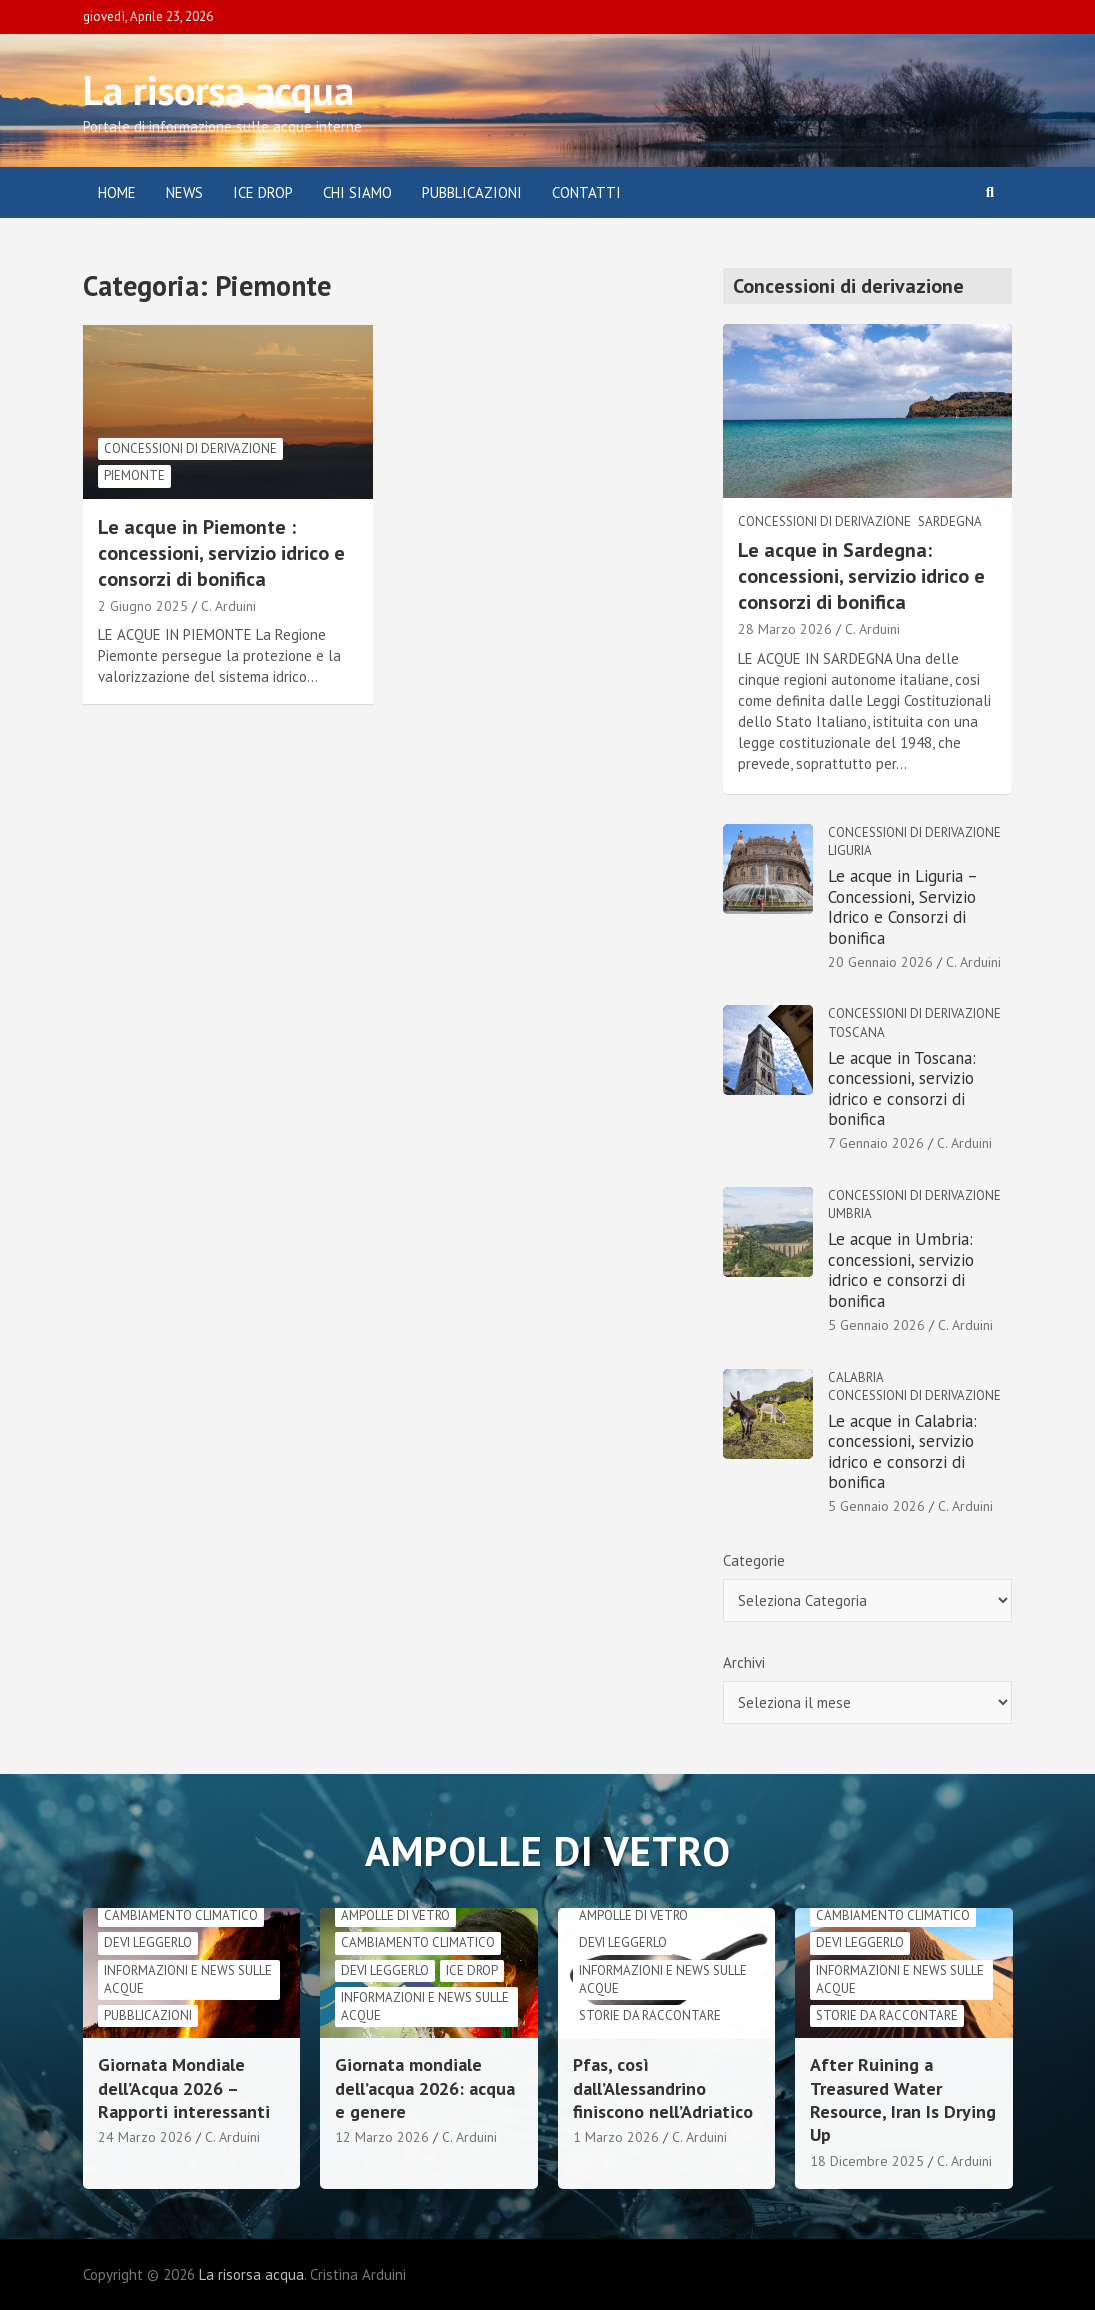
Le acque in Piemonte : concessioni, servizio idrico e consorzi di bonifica (221, 553)
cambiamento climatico (181, 1915)
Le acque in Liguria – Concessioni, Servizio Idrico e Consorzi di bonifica (902, 906)
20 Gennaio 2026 (880, 962)
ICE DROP (263, 192)
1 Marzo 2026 (616, 2137)
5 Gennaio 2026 (876, 1325)
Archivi (744, 1662)
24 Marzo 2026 (145, 2137)
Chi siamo (357, 192)
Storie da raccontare (650, 2015)
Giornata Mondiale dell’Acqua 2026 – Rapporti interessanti (184, 2088)
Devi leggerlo (148, 1942)
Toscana (856, 1032)
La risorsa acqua (218, 90)
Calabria (856, 1377)
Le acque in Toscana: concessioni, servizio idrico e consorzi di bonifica (902, 1088)
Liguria (850, 850)
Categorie (754, 1560)
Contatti (586, 192)
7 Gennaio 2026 (876, 1143)
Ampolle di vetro (395, 1915)
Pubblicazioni (472, 192)
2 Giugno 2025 (143, 606)
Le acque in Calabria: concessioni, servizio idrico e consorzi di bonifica (902, 1451)
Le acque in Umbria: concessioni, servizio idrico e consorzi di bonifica (901, 1269)
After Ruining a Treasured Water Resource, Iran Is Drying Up (903, 2099)
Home (117, 192)
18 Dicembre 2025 (867, 2161)
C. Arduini (228, 606)
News (184, 192)
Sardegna (950, 521)
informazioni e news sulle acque (188, 1979)
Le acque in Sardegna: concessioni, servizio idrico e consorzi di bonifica (861, 576)
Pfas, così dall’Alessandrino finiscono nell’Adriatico (663, 2088)
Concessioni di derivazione (190, 448)
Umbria (850, 1213)
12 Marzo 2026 (382, 2137)
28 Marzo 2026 (785, 629)
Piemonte (134, 475)
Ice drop (472, 1970)
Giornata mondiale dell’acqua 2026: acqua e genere (425, 2088)
